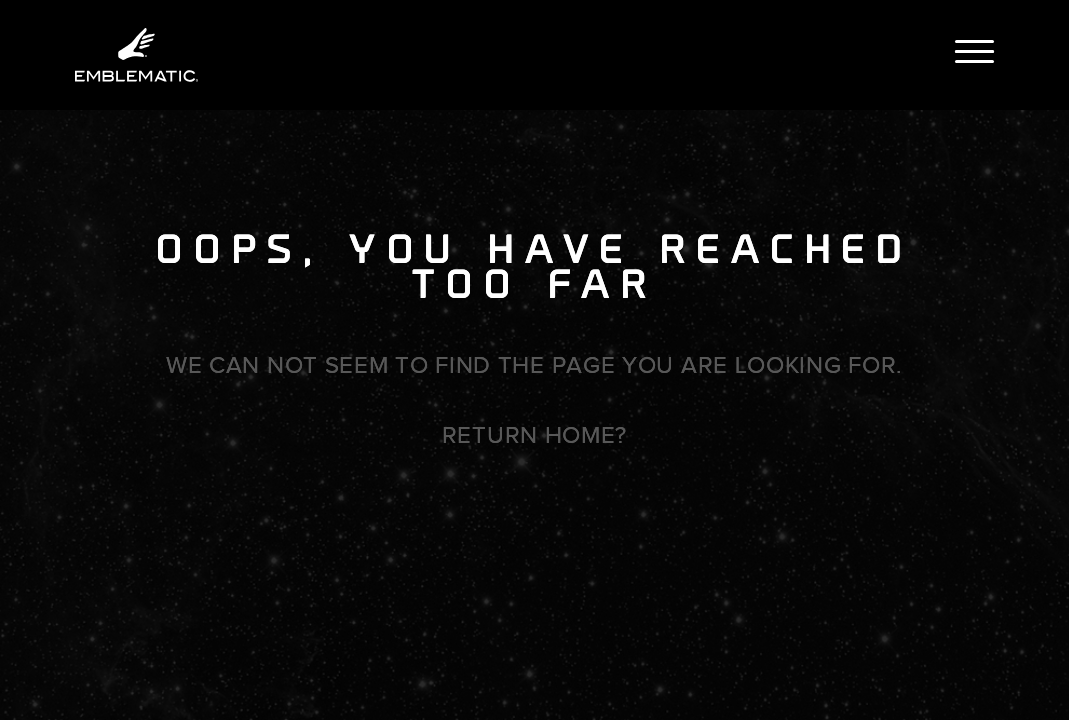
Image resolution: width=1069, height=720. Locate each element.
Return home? (534, 435)
